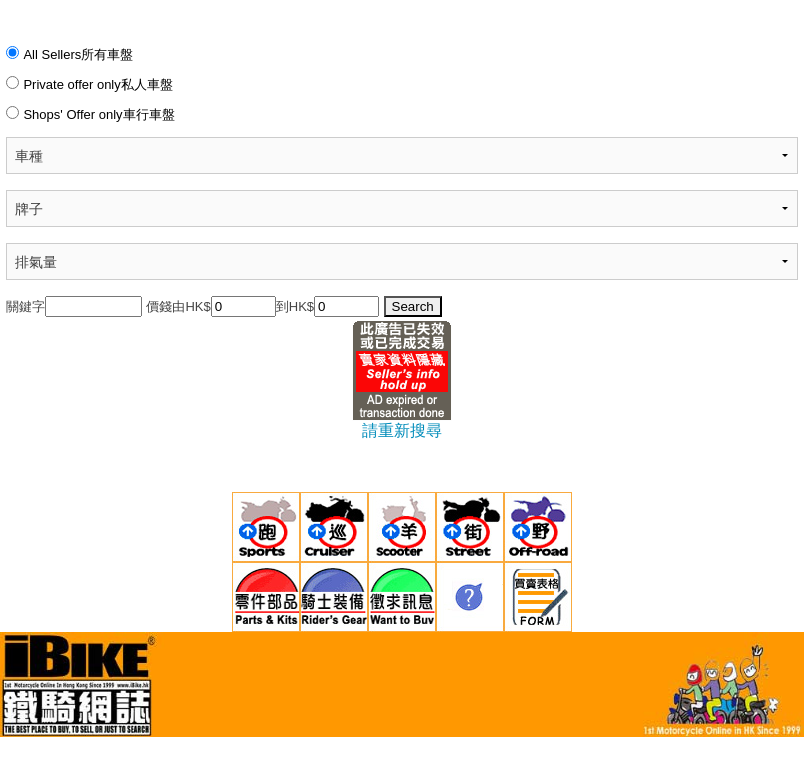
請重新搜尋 (402, 430)
